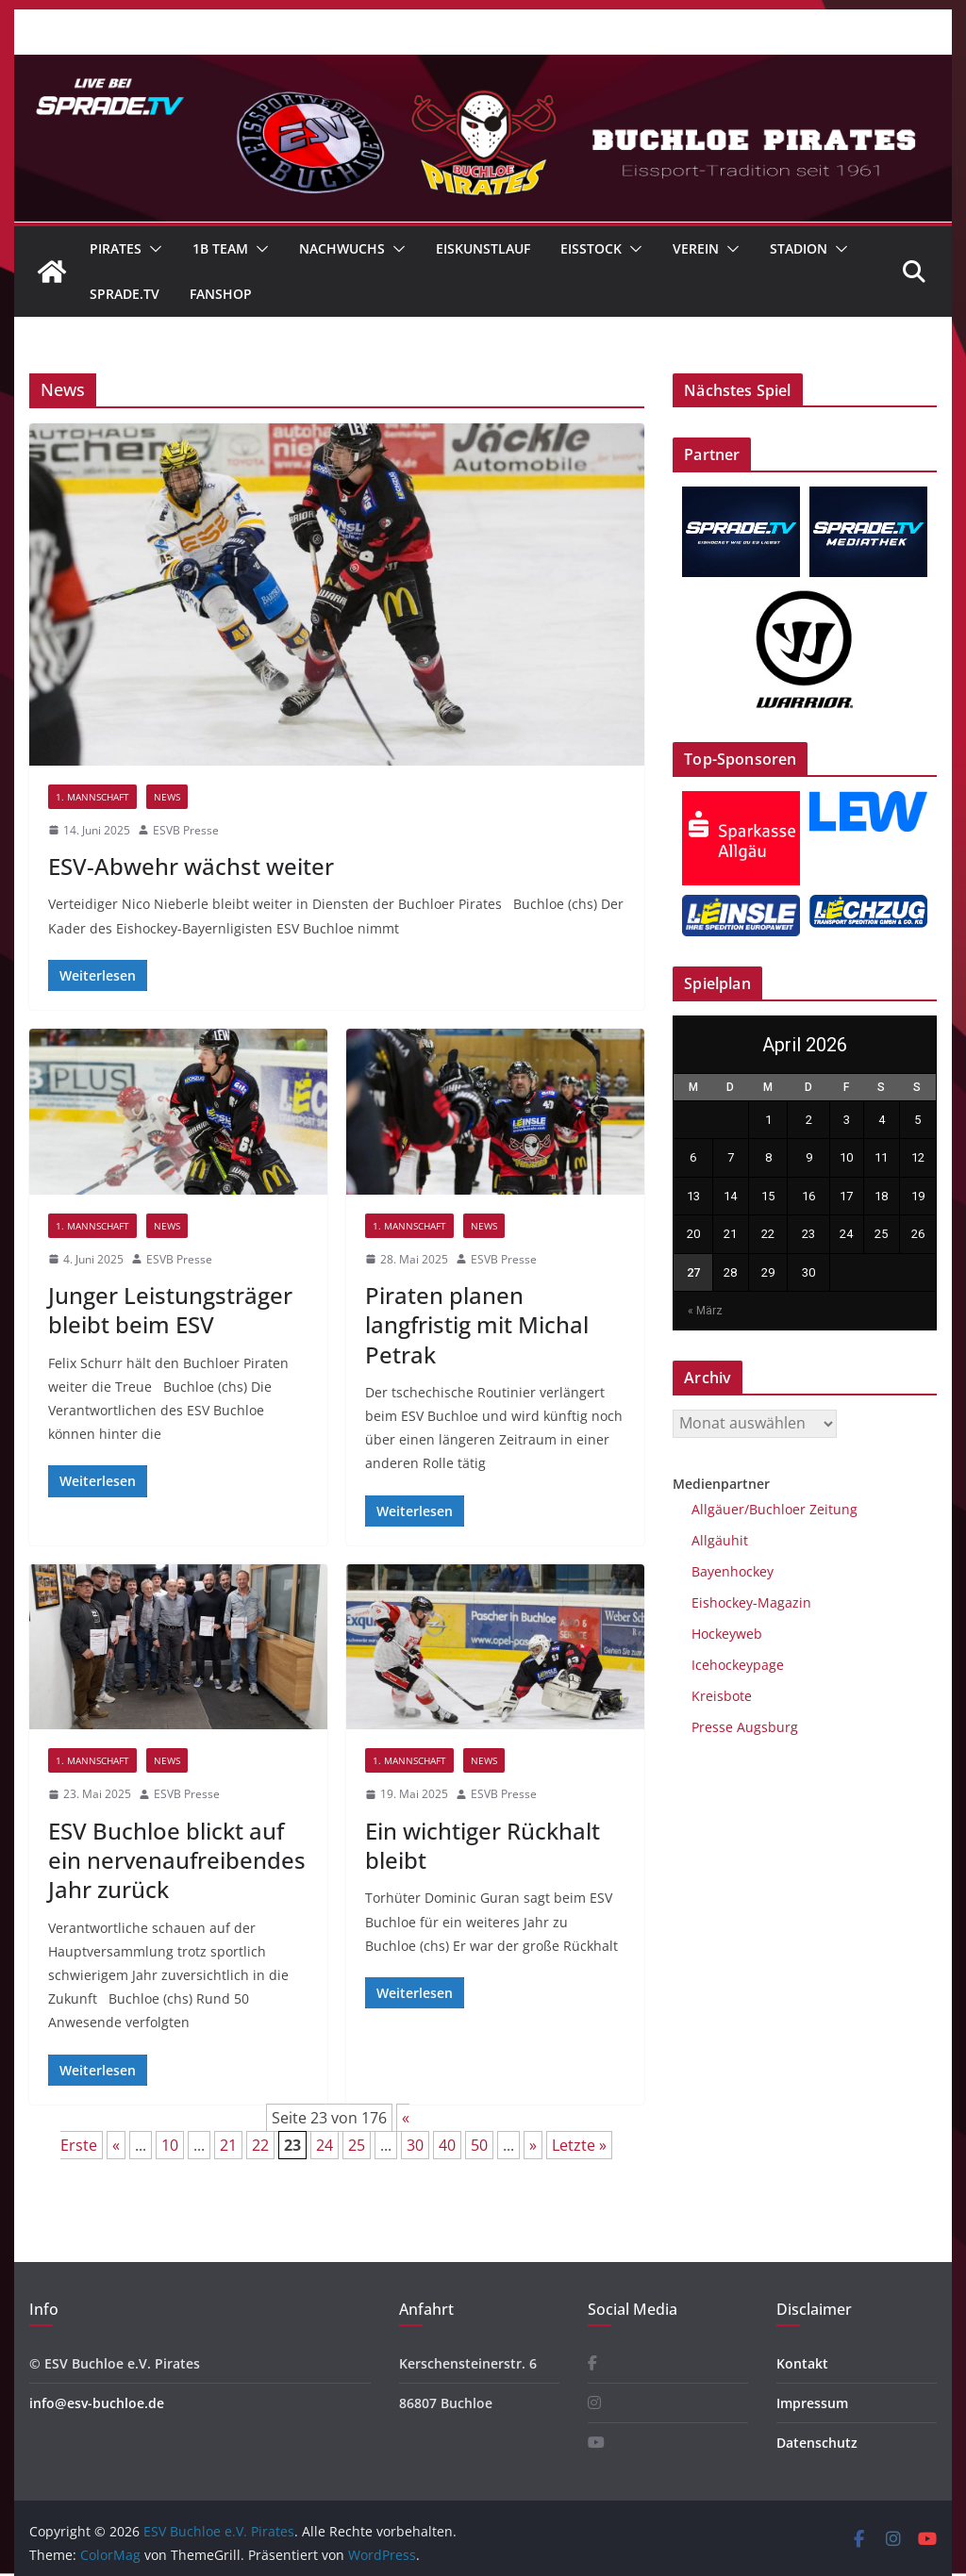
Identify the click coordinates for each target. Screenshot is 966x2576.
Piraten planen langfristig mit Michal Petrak (477, 1324)
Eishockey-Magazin (751, 1602)
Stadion (798, 248)
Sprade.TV (124, 294)
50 (479, 2145)
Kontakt (802, 2363)
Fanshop (221, 294)
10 (169, 2145)
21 (228, 2145)
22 (260, 2145)
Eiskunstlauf (483, 248)
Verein (696, 248)
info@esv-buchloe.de (96, 2403)
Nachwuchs (342, 248)
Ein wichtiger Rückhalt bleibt (482, 1845)
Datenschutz (817, 2443)
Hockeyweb (726, 1634)
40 (447, 2145)
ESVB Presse (186, 830)
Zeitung (832, 1509)
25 (356, 2145)
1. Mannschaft (92, 796)
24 (324, 2145)
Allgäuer (717, 1509)
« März (705, 1310)
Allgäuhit (719, 1540)
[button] (152, 249)
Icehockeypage (737, 1665)
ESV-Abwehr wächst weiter (191, 866)
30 (415, 2145)
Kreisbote (721, 1696)
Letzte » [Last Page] (579, 2145)
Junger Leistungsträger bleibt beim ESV (170, 1310)
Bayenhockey (732, 1571)
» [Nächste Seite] (533, 2145)
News (167, 796)
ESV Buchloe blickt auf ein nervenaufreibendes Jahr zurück (177, 1860)
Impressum (812, 2403)
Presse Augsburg (744, 1727)
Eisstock (591, 248)
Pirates (116, 248)
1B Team (220, 248)
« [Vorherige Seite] (116, 2145)
